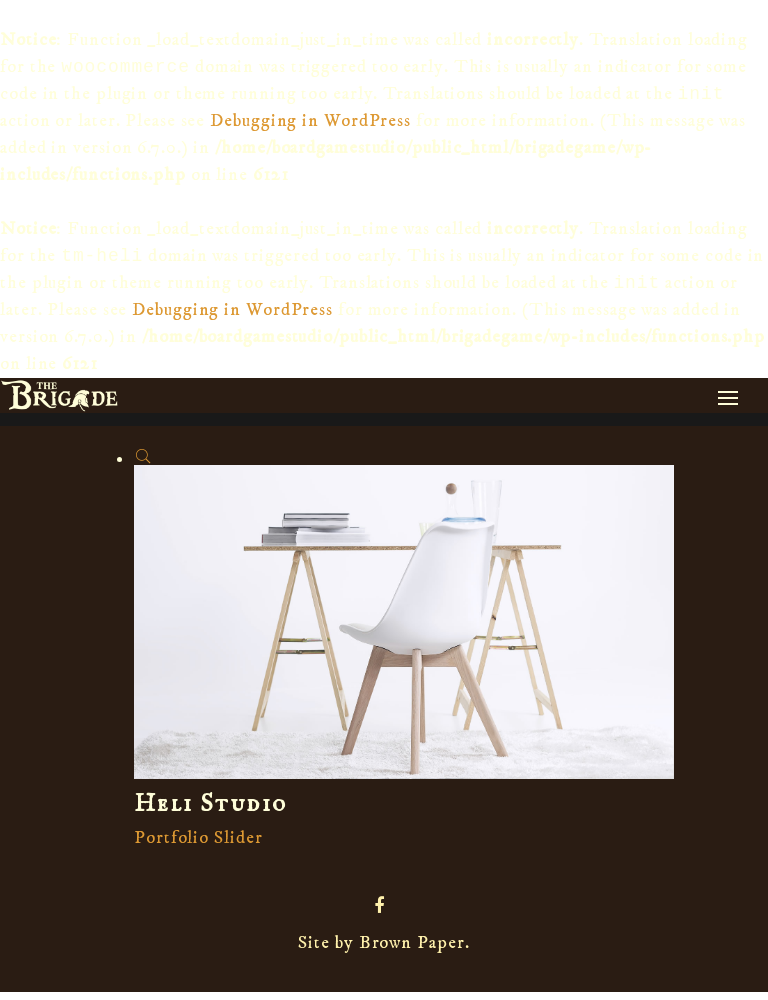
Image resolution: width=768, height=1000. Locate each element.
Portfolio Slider (198, 846)
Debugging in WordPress (310, 125)
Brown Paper (412, 951)
